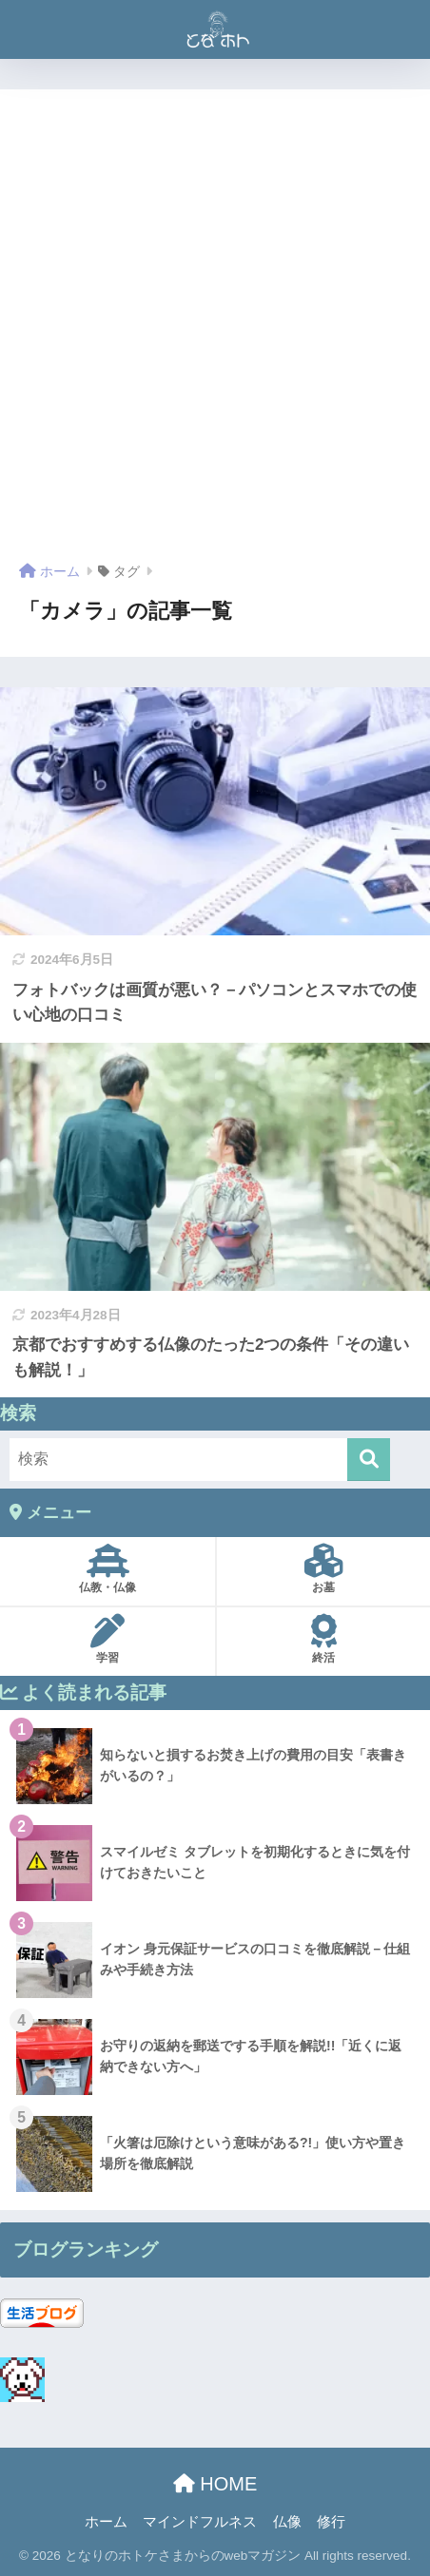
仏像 (287, 2521)
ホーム (106, 2521)
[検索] (368, 1459)
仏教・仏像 (107, 1569)
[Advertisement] (215, 333)
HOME (215, 2483)
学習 (107, 1639)
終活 (323, 1639)
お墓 (323, 1569)
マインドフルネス (200, 2521)
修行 (331, 2521)
